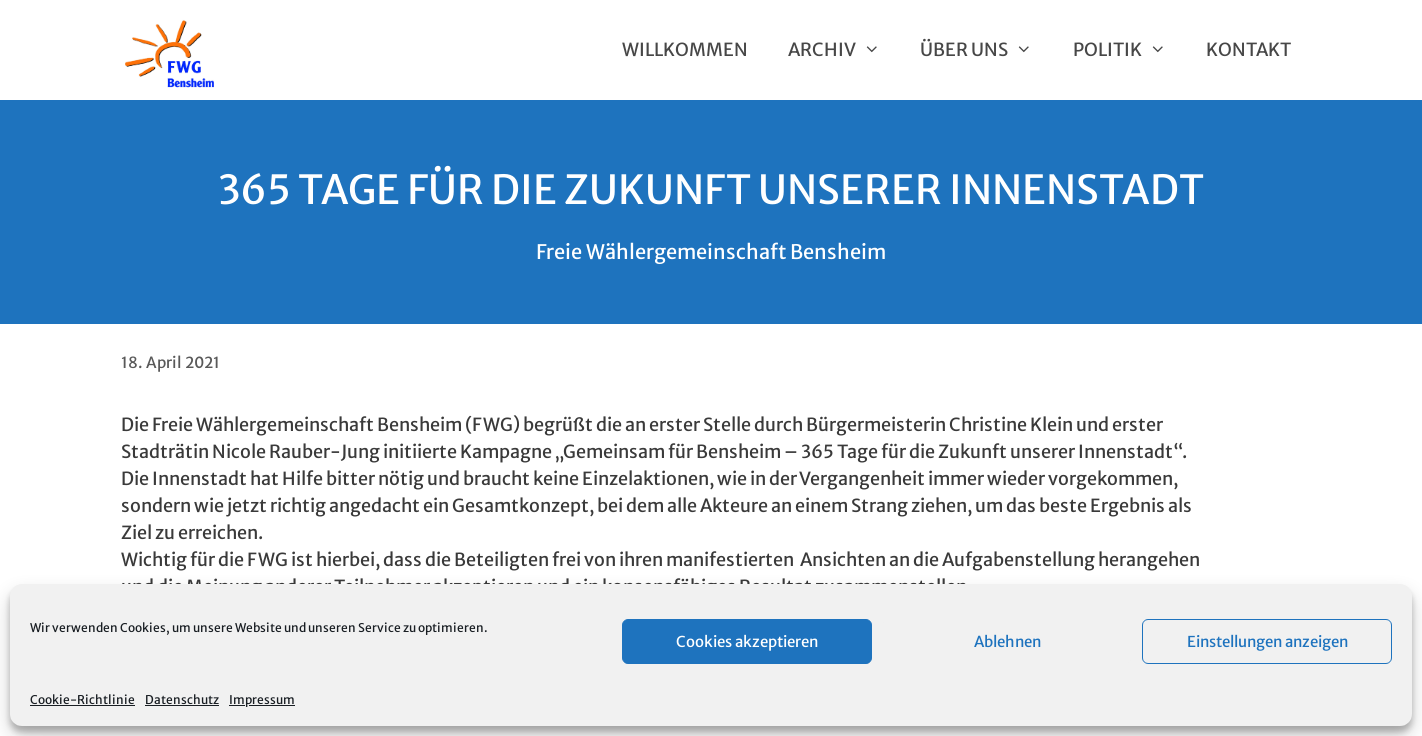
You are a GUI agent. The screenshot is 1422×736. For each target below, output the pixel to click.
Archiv (844, 50)
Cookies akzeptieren (747, 641)
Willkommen (685, 49)
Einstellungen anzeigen (1267, 641)
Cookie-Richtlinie (82, 699)
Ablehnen (1007, 641)
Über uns (986, 50)
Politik (1129, 50)
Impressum (262, 699)
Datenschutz (182, 699)
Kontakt (1248, 49)
